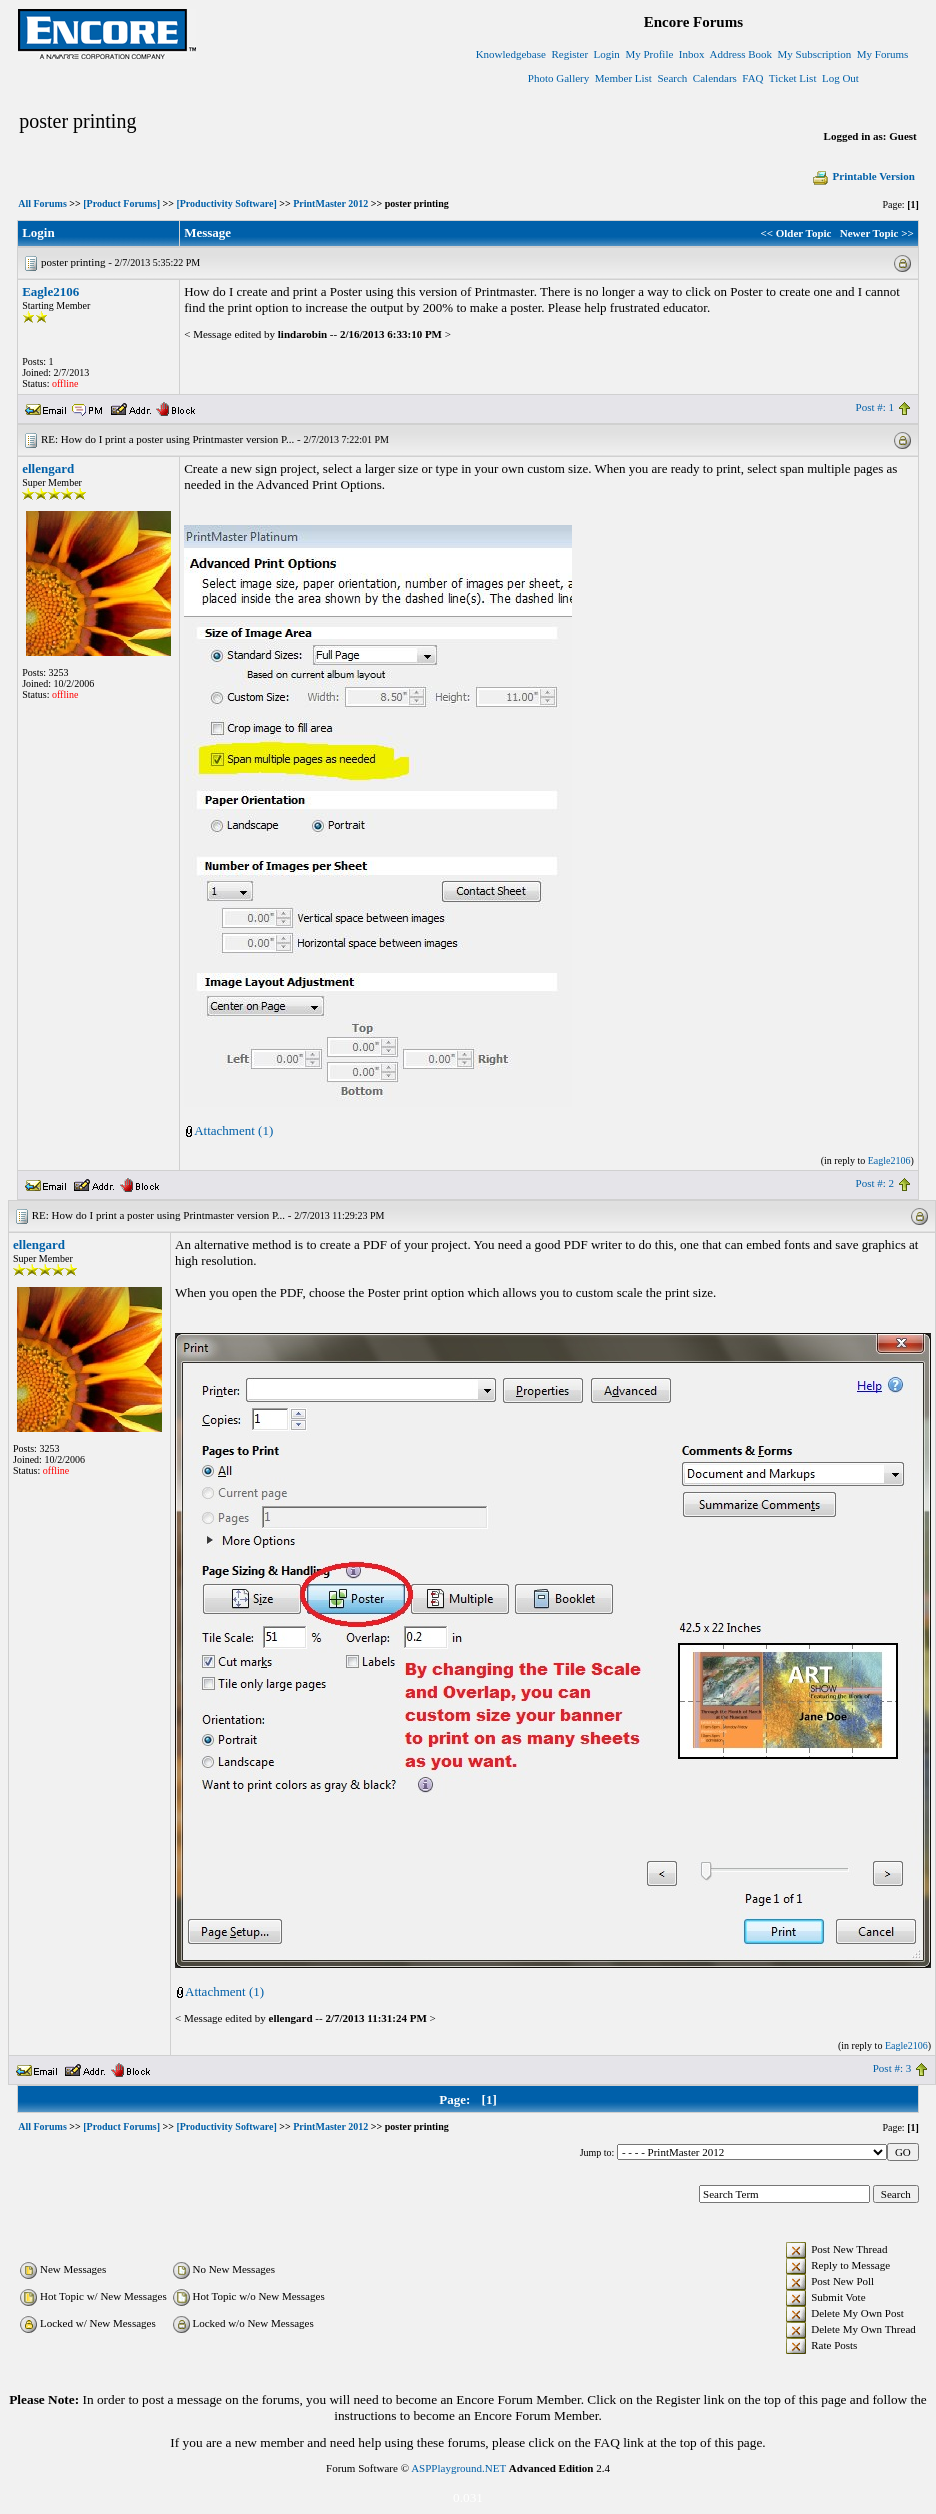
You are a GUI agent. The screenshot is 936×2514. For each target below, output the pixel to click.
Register (569, 54)
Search (672, 78)
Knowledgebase (511, 54)
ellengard (48, 468)
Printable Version (863, 176)
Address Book (740, 54)
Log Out (840, 78)
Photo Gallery (558, 78)
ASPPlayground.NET (458, 2468)
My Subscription (815, 54)
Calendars (715, 78)
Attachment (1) (233, 1130)
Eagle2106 (50, 291)
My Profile (649, 54)
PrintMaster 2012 (330, 203)
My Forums (883, 54)
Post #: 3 (892, 2068)
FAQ (752, 78)
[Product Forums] (121, 203)
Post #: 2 (875, 1183)
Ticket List (793, 78)
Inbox (692, 54)
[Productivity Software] (226, 203)
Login (607, 54)
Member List (623, 78)
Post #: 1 (875, 407)
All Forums (42, 203)
